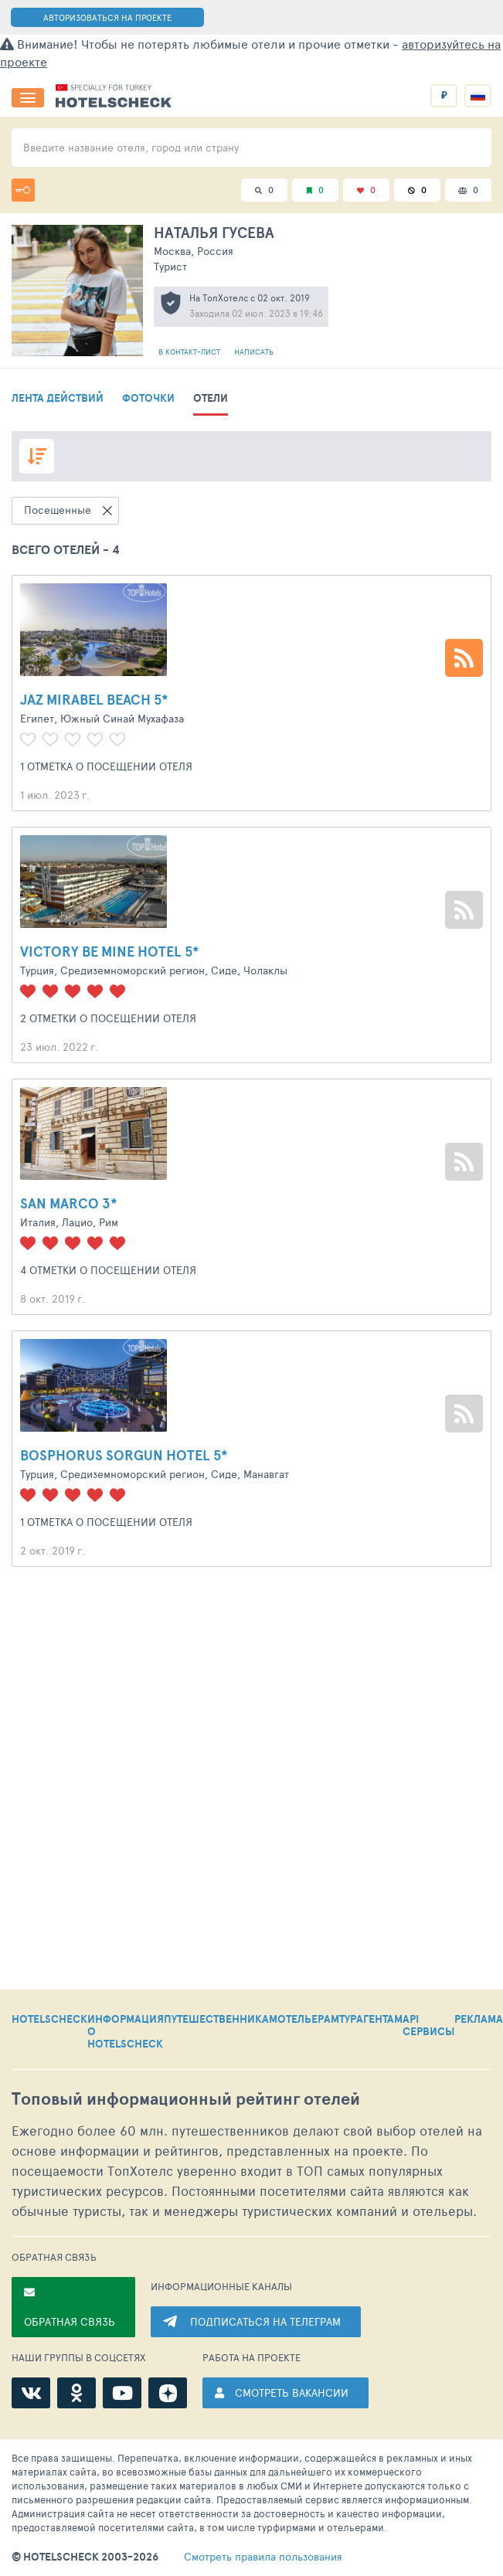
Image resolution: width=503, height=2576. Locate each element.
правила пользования (263, 2556)
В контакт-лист (190, 351)
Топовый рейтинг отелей (186, 2099)
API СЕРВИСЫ (428, 2026)
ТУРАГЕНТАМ (371, 2020)
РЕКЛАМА (478, 2020)
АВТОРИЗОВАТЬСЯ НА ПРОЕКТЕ (107, 17)
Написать (254, 351)
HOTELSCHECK (49, 2020)
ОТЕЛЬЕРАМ (308, 2020)
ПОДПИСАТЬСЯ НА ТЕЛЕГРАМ (265, 2321)
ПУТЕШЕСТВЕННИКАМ (220, 2020)
